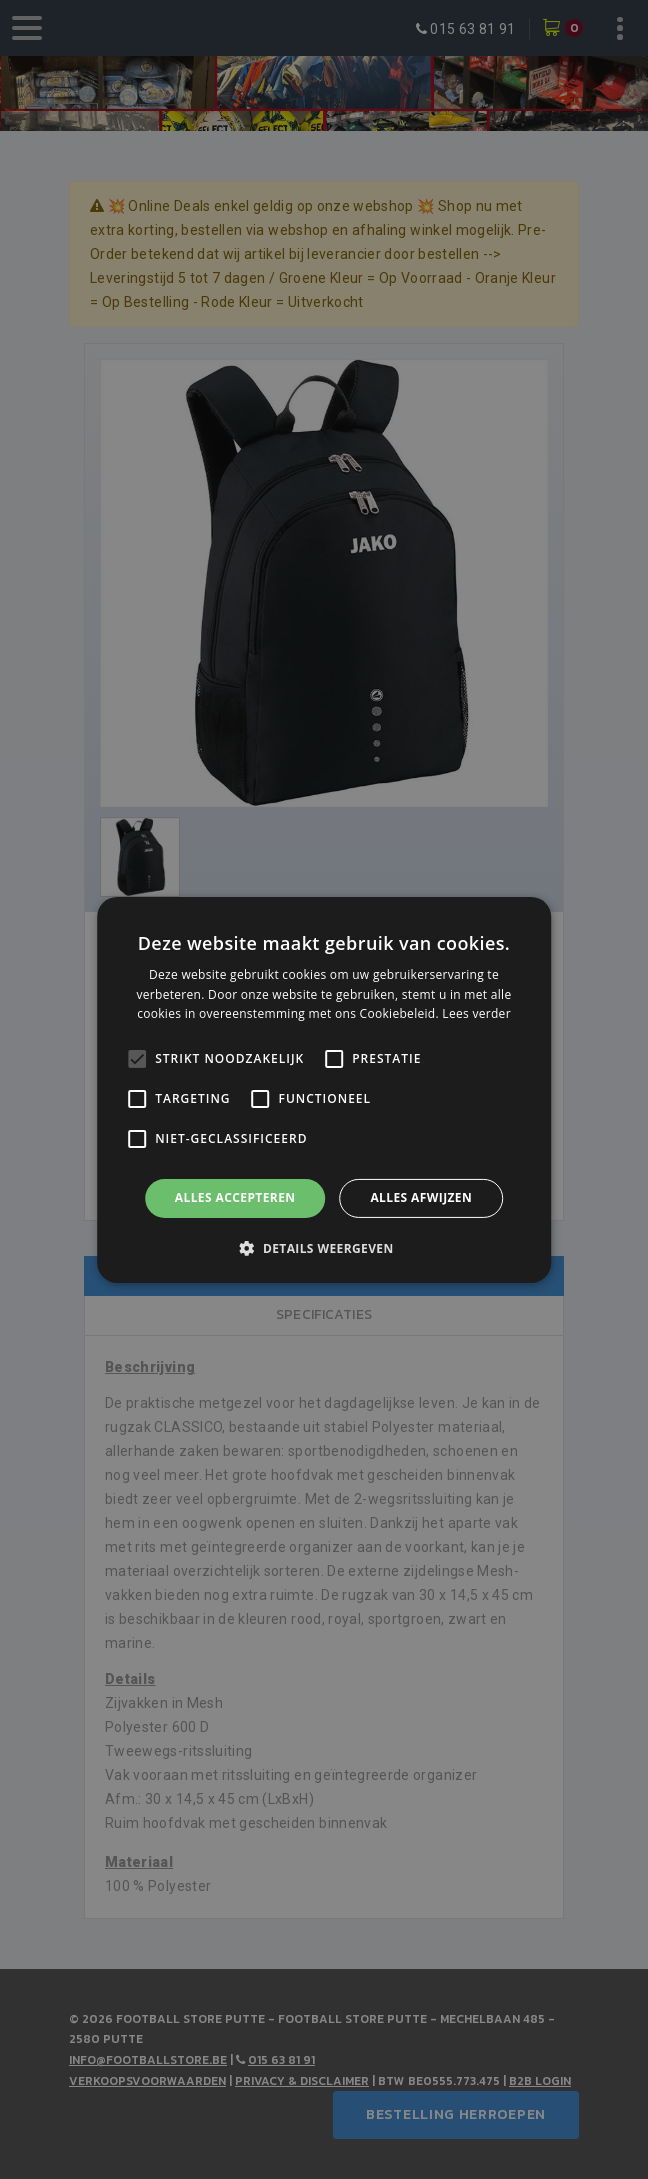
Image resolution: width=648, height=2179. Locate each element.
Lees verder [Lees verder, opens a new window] (476, 1013)
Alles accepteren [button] (235, 1197)
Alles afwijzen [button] (421, 1197)
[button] (323, 1248)
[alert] (324, 1089)
